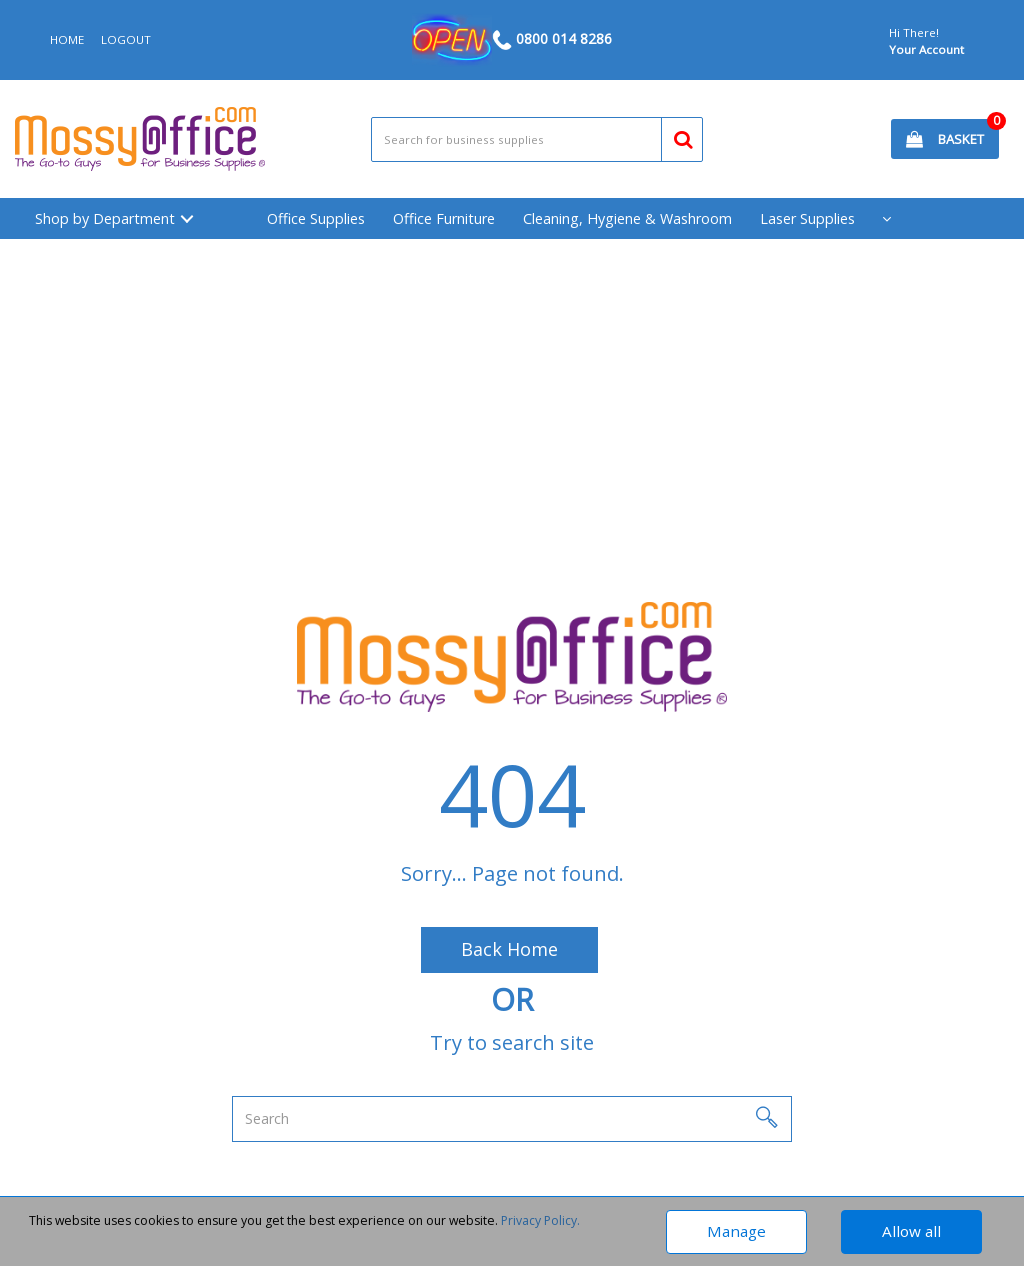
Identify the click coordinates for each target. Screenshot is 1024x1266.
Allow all (911, 1231)
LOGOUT (126, 39)
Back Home (509, 949)
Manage (736, 1231)
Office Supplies (316, 218)
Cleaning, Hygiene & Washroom (627, 218)
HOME (67, 39)
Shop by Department (105, 218)
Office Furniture (444, 218)
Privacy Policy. (540, 1220)
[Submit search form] (674, 136)
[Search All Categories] (537, 139)
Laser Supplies (807, 218)
